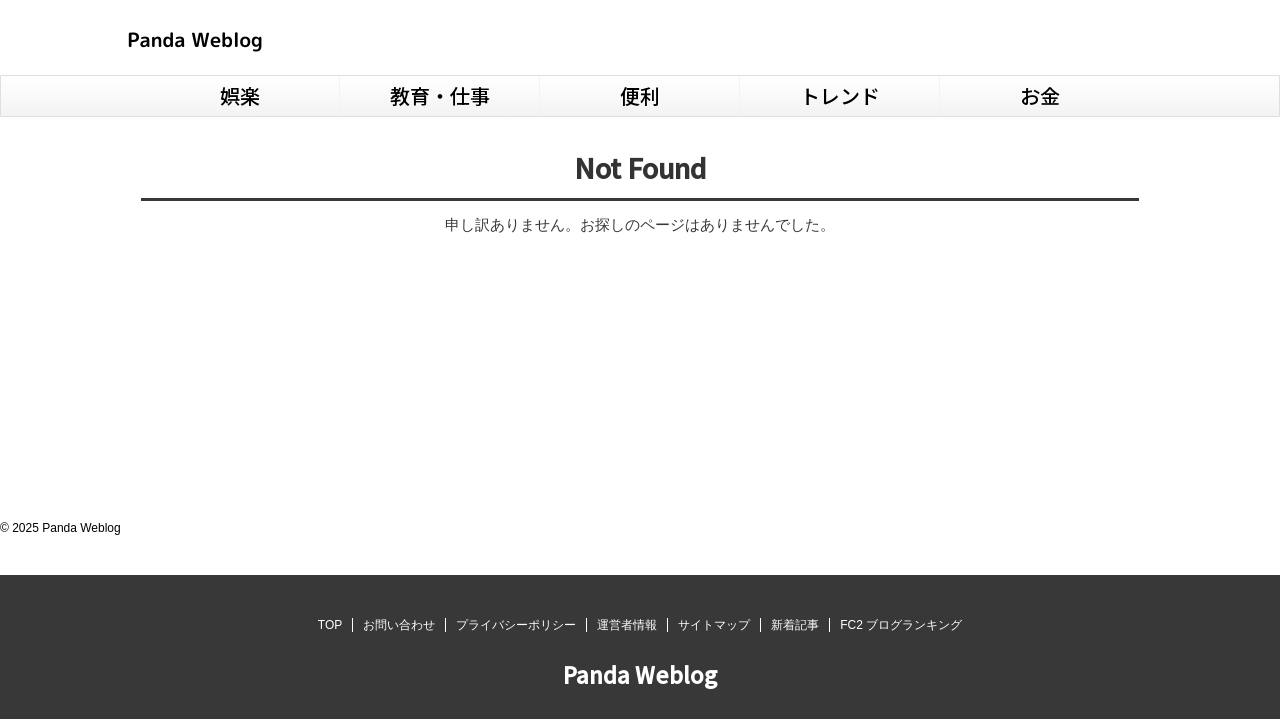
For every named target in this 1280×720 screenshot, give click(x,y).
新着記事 (795, 625)
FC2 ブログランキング (901, 625)
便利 (640, 95)
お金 (1040, 95)
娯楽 (240, 95)
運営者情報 (627, 625)
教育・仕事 (440, 95)
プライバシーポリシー (516, 625)
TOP (330, 625)
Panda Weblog (640, 674)
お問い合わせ (399, 625)
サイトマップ (714, 625)
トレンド (840, 95)
